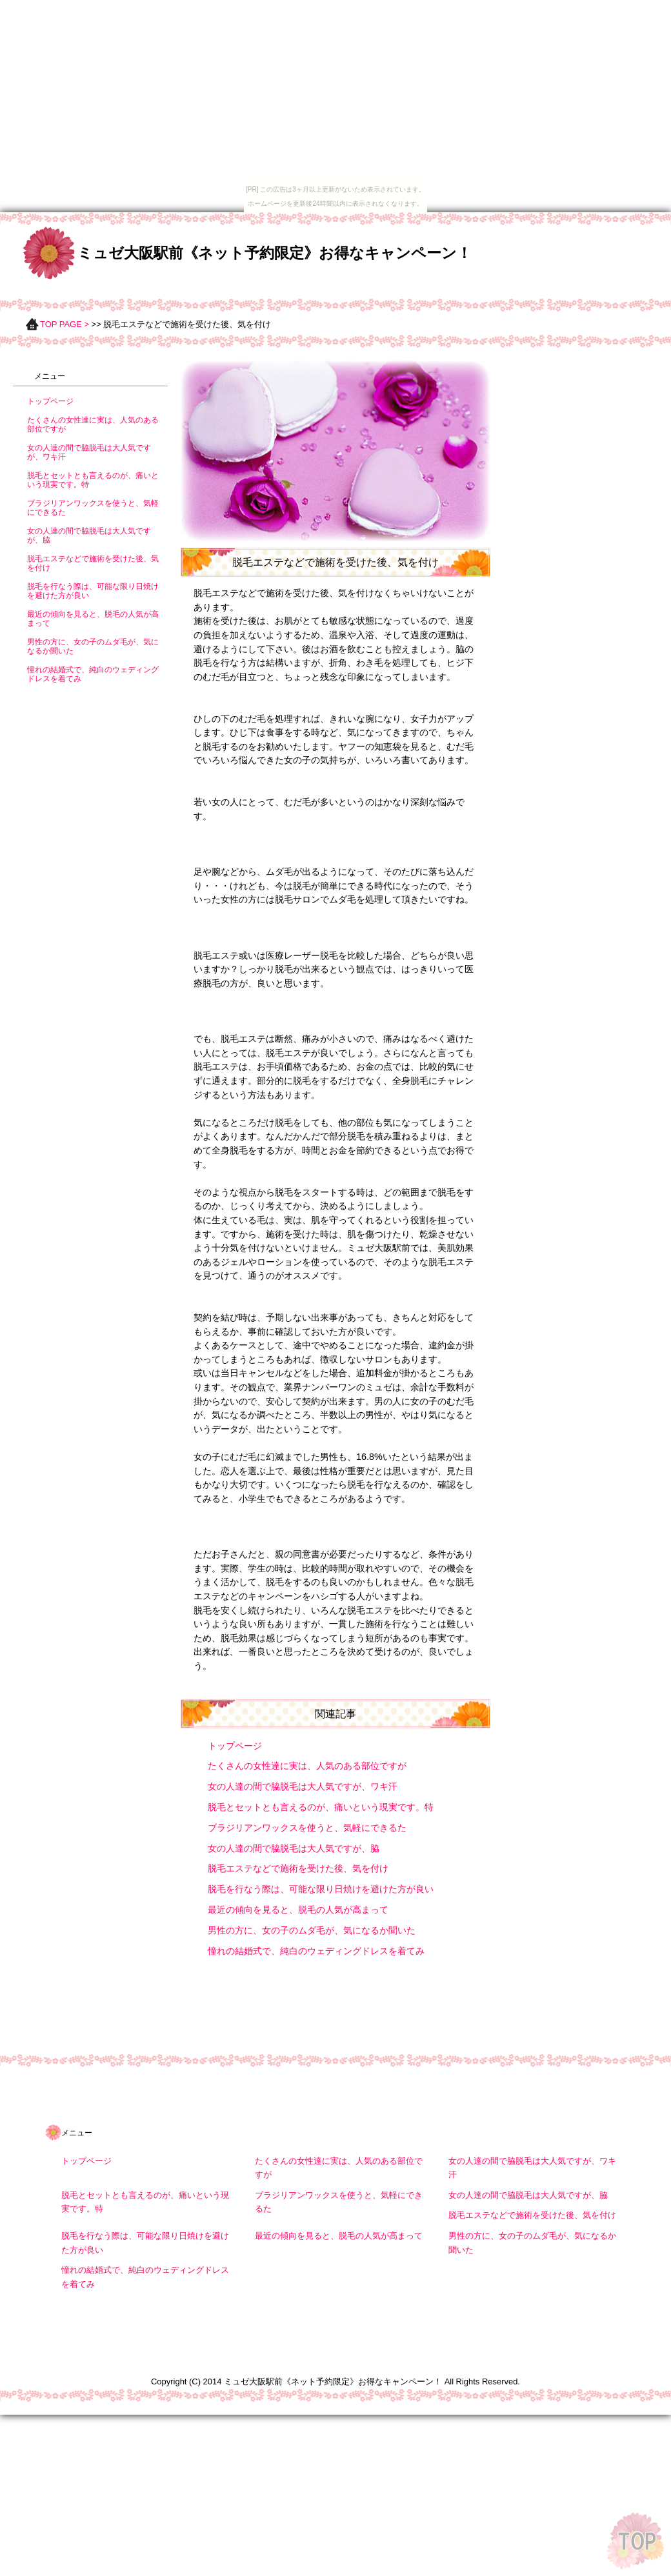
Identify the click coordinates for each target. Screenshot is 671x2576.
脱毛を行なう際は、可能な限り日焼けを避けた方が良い (321, 1889)
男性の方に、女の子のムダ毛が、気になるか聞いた (312, 1930)
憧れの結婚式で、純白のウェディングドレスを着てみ (316, 1951)
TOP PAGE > (64, 324)
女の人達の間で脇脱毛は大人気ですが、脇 (293, 1848)
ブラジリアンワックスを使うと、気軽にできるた (307, 1827)
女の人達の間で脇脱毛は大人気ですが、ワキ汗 (302, 1786)
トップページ (235, 1746)
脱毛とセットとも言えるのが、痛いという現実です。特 (321, 1807)
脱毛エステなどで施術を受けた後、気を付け (298, 1868)
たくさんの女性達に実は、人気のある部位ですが (307, 1766)
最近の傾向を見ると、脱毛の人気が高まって (298, 1909)
